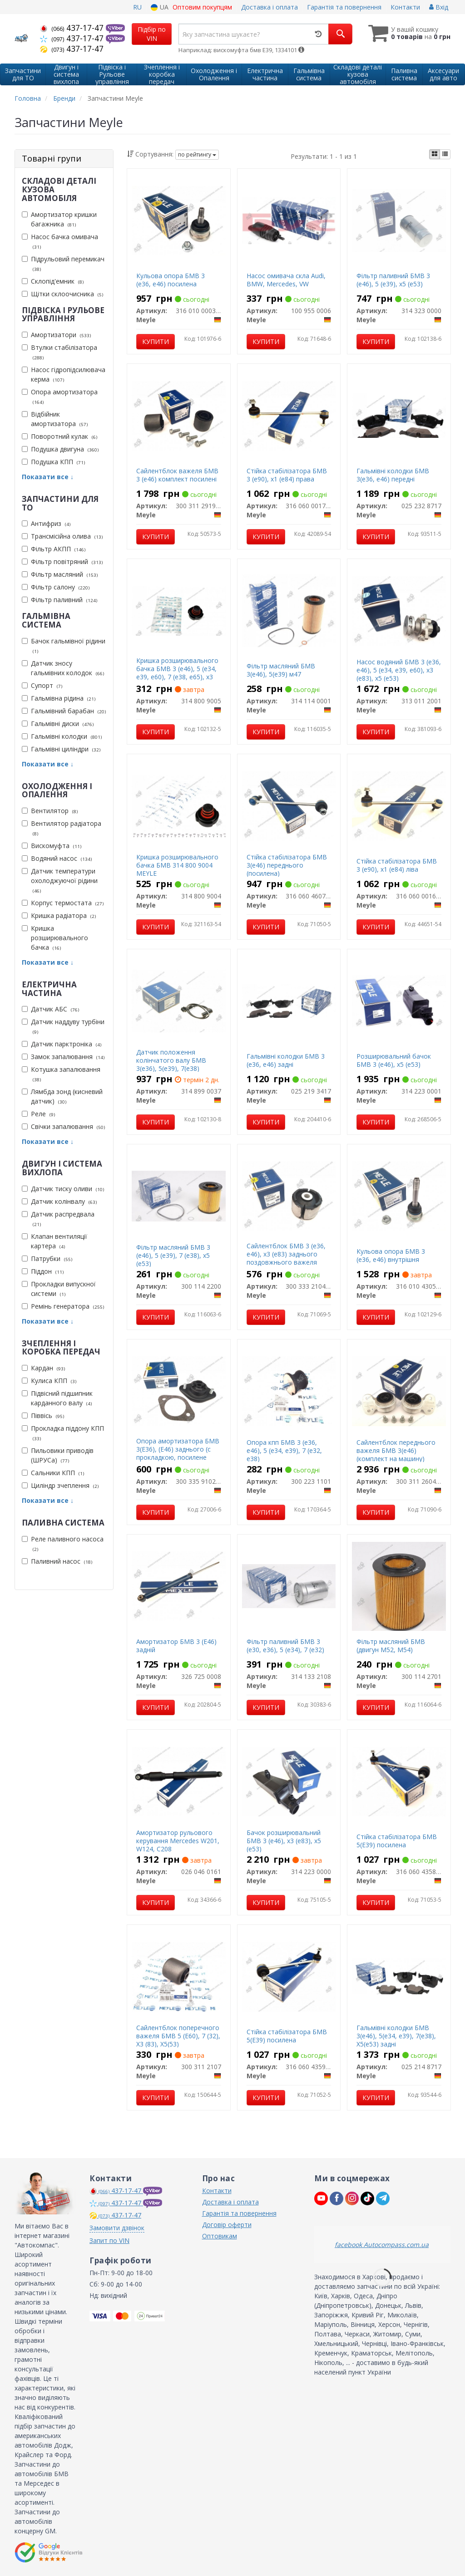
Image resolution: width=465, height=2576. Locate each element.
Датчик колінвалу (59, 1201)
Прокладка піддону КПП (63, 1433)
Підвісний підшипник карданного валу (57, 1398)
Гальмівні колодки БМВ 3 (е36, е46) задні (286, 1060)
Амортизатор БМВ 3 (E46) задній (176, 1645)
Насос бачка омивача (60, 241)
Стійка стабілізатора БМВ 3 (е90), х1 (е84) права (287, 474)
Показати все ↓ (48, 476)
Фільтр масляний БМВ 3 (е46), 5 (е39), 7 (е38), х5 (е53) (173, 1255)
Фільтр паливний (59, 599)
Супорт (42, 685)
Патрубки (47, 1258)
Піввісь (43, 1415)
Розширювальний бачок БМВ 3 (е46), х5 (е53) (393, 1060)
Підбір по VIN (152, 34)
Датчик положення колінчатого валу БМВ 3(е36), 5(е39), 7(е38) (171, 1060)
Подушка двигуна (60, 449)
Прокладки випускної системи (59, 1289)
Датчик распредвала (58, 1219)
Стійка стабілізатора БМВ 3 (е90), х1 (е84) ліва (396, 865)
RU (137, 7)
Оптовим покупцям (202, 7)
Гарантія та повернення (344, 7)
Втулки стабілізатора (59, 352)
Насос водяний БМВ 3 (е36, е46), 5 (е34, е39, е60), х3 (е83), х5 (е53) (398, 669)
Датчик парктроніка (61, 1044)
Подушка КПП (53, 461)
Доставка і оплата (269, 7)
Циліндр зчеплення (60, 1485)
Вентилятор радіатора (61, 828)
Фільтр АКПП (53, 549)
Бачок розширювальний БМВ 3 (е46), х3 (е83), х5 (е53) (284, 1840)
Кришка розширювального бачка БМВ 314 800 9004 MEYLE (177, 865)
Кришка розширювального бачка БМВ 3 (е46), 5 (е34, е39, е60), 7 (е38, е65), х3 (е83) (177, 673)
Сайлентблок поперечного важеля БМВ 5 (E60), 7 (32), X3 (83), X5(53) (178, 2035)
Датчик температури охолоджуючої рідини (60, 880)
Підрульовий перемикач (63, 264)
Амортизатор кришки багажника (59, 219)
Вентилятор (50, 810)
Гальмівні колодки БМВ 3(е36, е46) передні (392, 474)
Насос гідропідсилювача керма (63, 374)
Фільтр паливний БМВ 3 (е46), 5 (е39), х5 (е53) (393, 279)
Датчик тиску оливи (63, 1188)
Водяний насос (57, 858)
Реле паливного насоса (63, 1544)
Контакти (405, 7)
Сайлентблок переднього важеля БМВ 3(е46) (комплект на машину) (395, 1450)
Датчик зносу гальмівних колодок (63, 668)
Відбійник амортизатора (55, 419)
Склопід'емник (53, 281)
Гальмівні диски (58, 723)
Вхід (438, 7)
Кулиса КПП (49, 1380)
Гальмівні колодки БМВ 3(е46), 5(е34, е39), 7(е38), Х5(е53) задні (396, 2035)
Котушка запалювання (61, 1074)
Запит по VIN (109, 2240)
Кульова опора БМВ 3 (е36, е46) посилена (170, 279)
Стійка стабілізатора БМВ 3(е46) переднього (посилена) (287, 865)
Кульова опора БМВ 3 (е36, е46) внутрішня (390, 1255)
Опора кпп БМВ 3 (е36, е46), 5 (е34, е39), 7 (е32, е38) (284, 1450)
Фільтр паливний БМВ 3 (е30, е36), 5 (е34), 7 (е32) (285, 1645)
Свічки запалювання (63, 1126)
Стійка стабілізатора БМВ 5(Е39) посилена (396, 1840)
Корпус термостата (63, 902)
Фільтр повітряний (62, 561)
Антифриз (46, 523)
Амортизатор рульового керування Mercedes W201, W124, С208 (177, 1840)
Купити (155, 341)
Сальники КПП (53, 1472)
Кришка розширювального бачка (55, 938)
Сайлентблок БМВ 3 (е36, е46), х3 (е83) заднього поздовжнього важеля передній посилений (286, 1258)
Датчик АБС (50, 1009)
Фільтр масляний (60, 574)
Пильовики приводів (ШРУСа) (58, 1455)
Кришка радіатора (59, 915)
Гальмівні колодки (62, 736)
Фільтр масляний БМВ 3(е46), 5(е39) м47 (281, 670)
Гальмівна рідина (58, 698)
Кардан (43, 1368)
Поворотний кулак (59, 436)
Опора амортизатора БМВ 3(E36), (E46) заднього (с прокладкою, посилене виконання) (177, 1453)
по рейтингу (197, 154)
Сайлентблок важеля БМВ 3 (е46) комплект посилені (177, 474)
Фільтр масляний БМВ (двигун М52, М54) (390, 1645)
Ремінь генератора (63, 1306)
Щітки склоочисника (62, 293)
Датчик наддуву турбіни (63, 1026)
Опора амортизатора (60, 397)
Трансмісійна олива (62, 536)
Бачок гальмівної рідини (63, 646)
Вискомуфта (51, 845)
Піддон (43, 1271)
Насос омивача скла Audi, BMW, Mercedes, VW (286, 279)
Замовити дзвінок (116, 2227)
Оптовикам (219, 2236)
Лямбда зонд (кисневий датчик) (62, 1096)
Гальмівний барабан (64, 711)
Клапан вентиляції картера (54, 1241)
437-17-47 (73, 27)
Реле (38, 1113)
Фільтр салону (55, 587)
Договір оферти (227, 2224)
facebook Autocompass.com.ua (382, 2244)
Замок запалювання (63, 1056)
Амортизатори (56, 334)
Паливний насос (57, 1561)
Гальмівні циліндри (61, 749)
